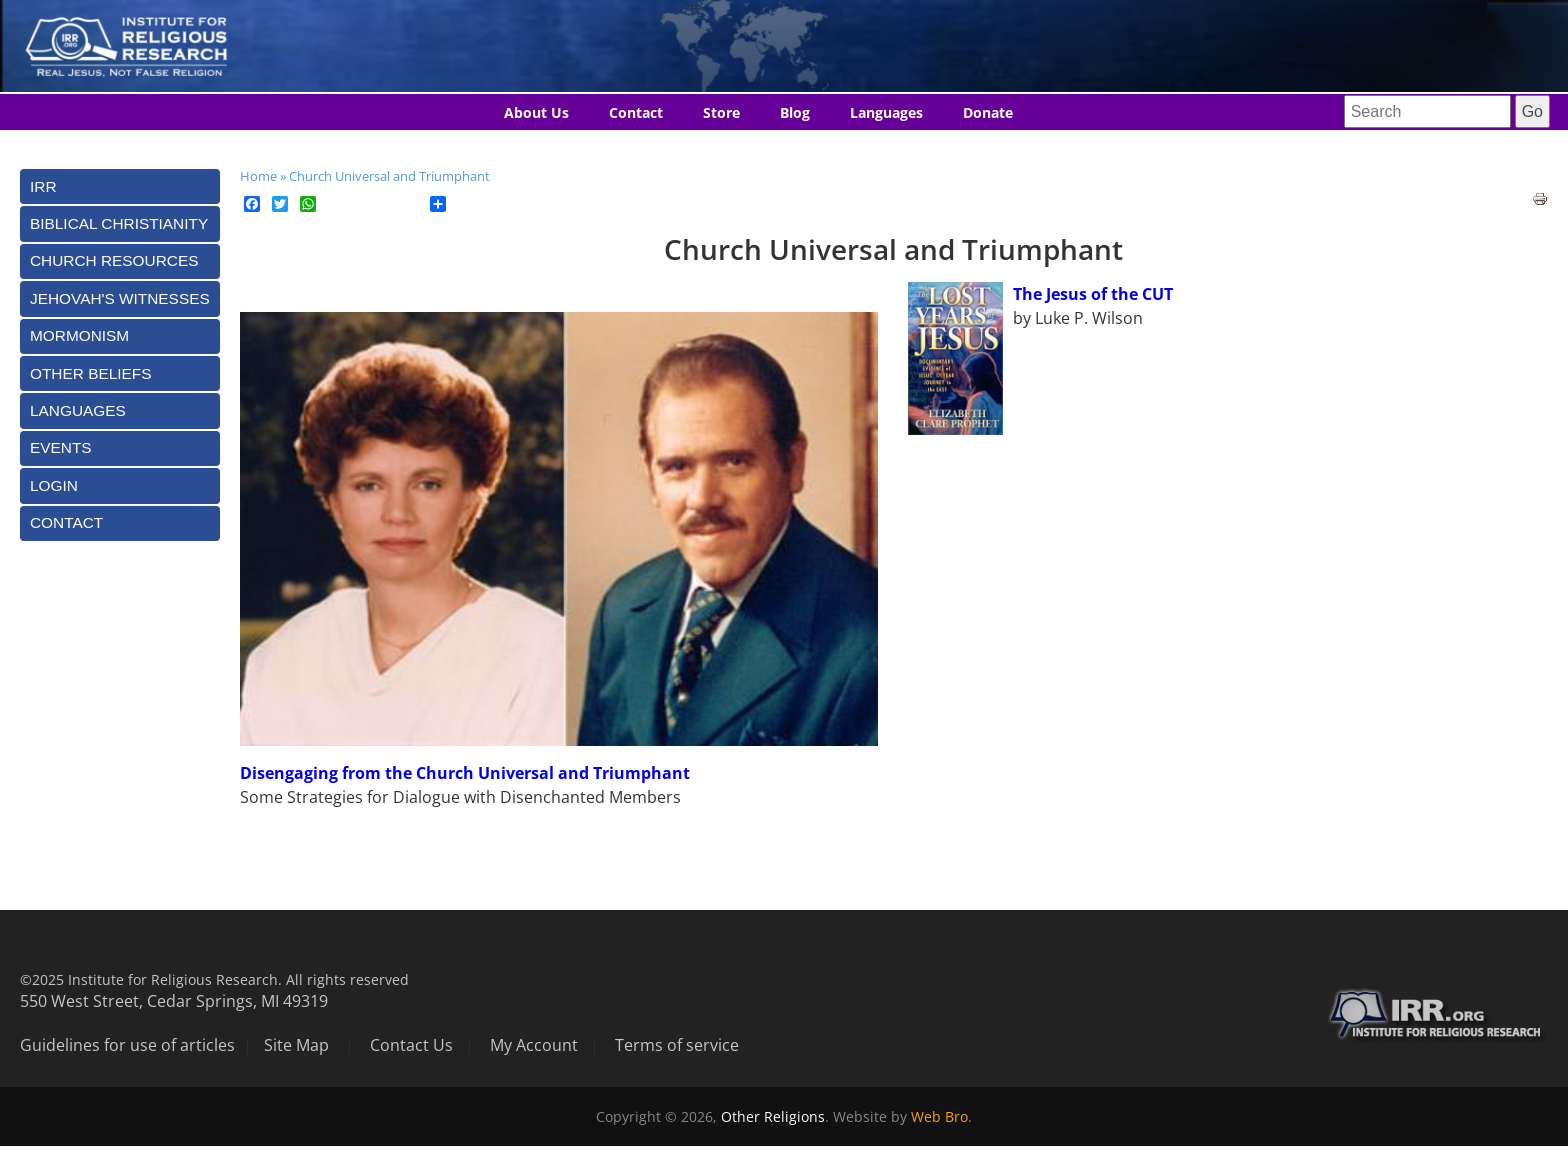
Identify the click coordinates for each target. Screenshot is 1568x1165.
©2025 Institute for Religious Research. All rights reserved (214, 979)
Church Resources (114, 260)
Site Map (296, 1045)
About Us (536, 112)
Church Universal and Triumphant (389, 176)
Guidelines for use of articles (127, 1045)
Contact (636, 112)
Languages (886, 112)
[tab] (120, 186)
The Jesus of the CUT (1093, 294)
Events (61, 447)
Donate (988, 112)
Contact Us (411, 1045)
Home (258, 176)
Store (721, 112)
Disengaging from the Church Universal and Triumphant (465, 773)
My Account (534, 1045)
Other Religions (773, 1116)
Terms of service (677, 1045)
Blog (795, 112)
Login (54, 485)
